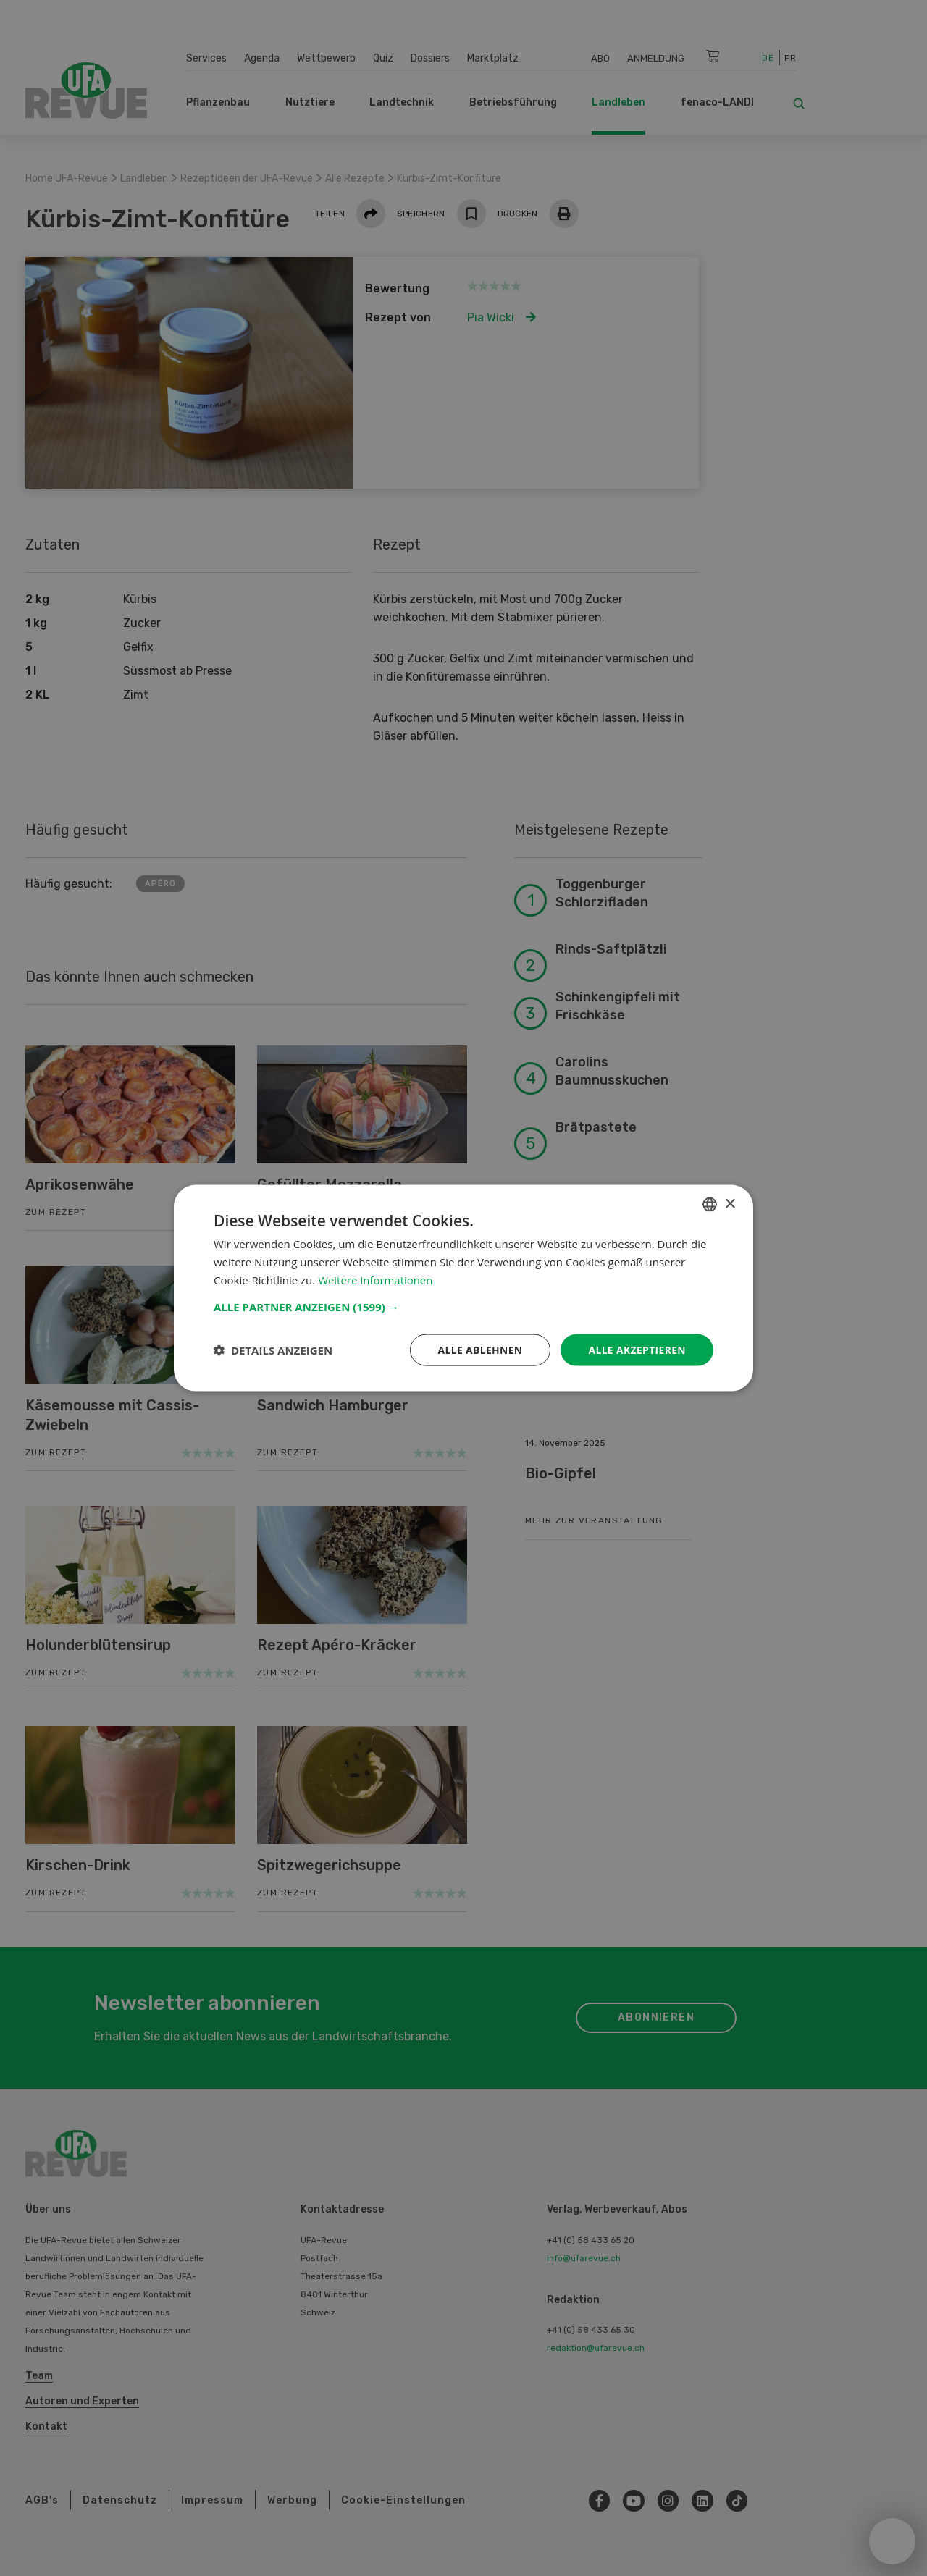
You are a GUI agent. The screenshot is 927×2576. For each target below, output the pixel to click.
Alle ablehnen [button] (478, 1349)
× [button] (729, 1203)
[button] (463, 1306)
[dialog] (463, 1288)
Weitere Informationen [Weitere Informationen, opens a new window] (375, 1279)
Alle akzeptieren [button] (636, 1349)
